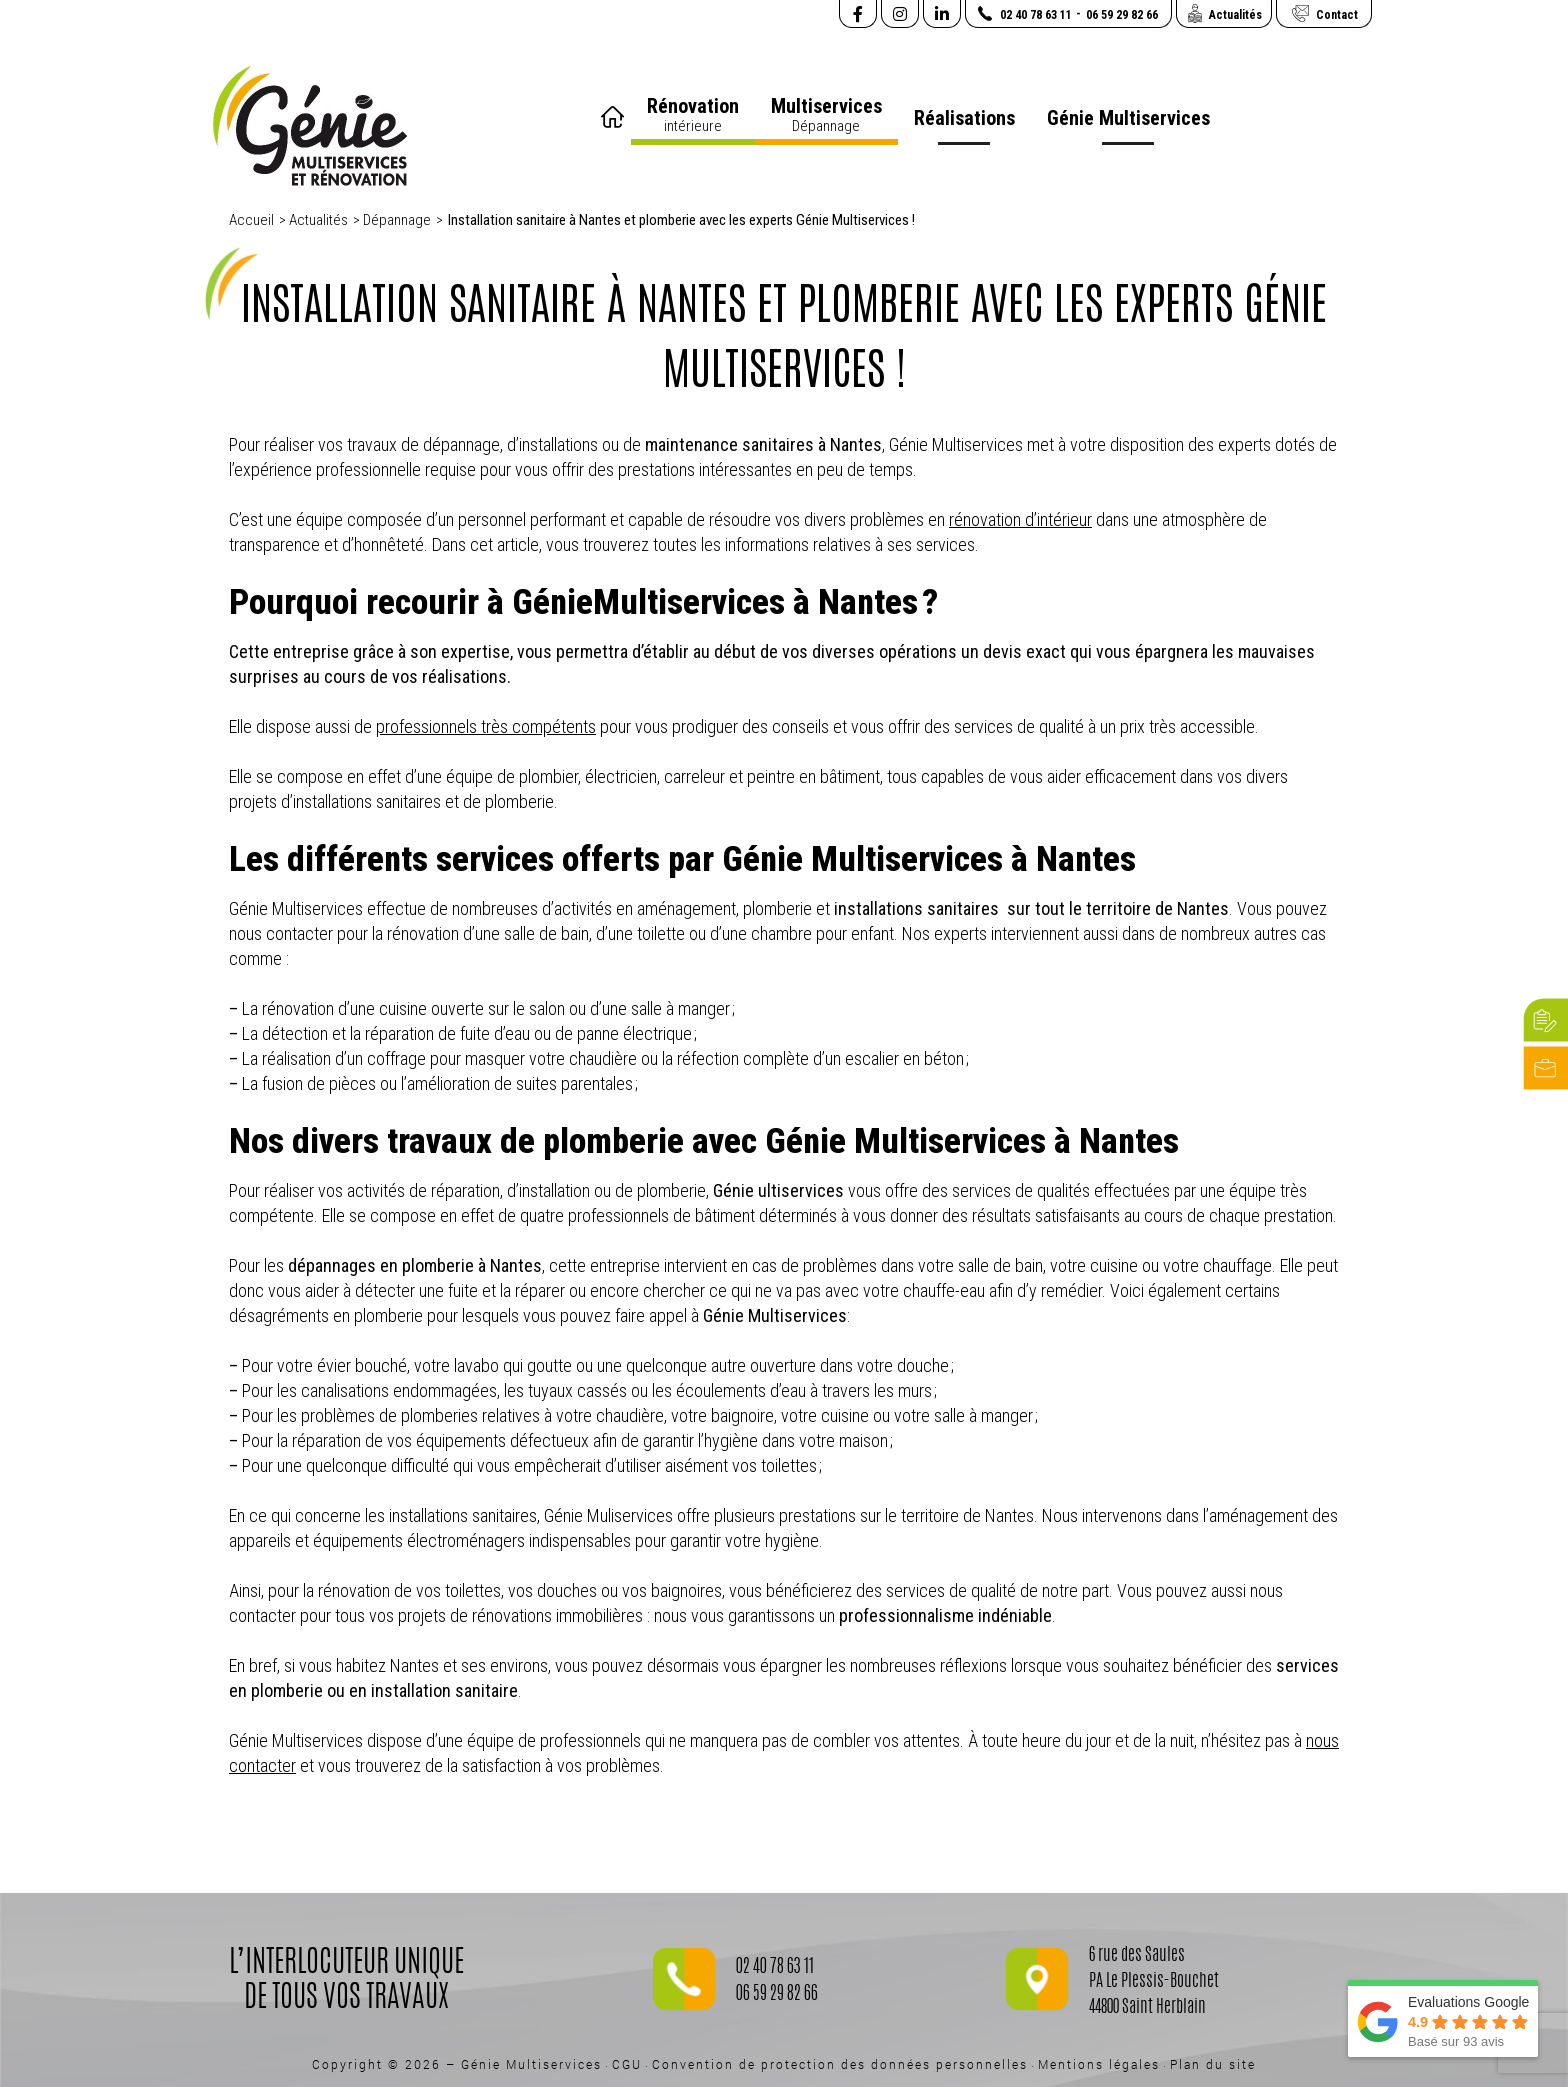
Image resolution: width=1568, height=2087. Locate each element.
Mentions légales (1099, 2064)
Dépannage (397, 220)
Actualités (318, 220)
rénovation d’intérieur (1020, 519)
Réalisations (964, 118)
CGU (627, 2064)
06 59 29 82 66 (777, 1995)
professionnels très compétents (486, 726)
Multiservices (826, 115)
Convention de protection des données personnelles (840, 2064)
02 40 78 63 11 (775, 1968)
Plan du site (1213, 2064)
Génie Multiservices (1128, 118)
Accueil (615, 110)
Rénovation (693, 115)
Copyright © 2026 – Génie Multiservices (457, 2064)
